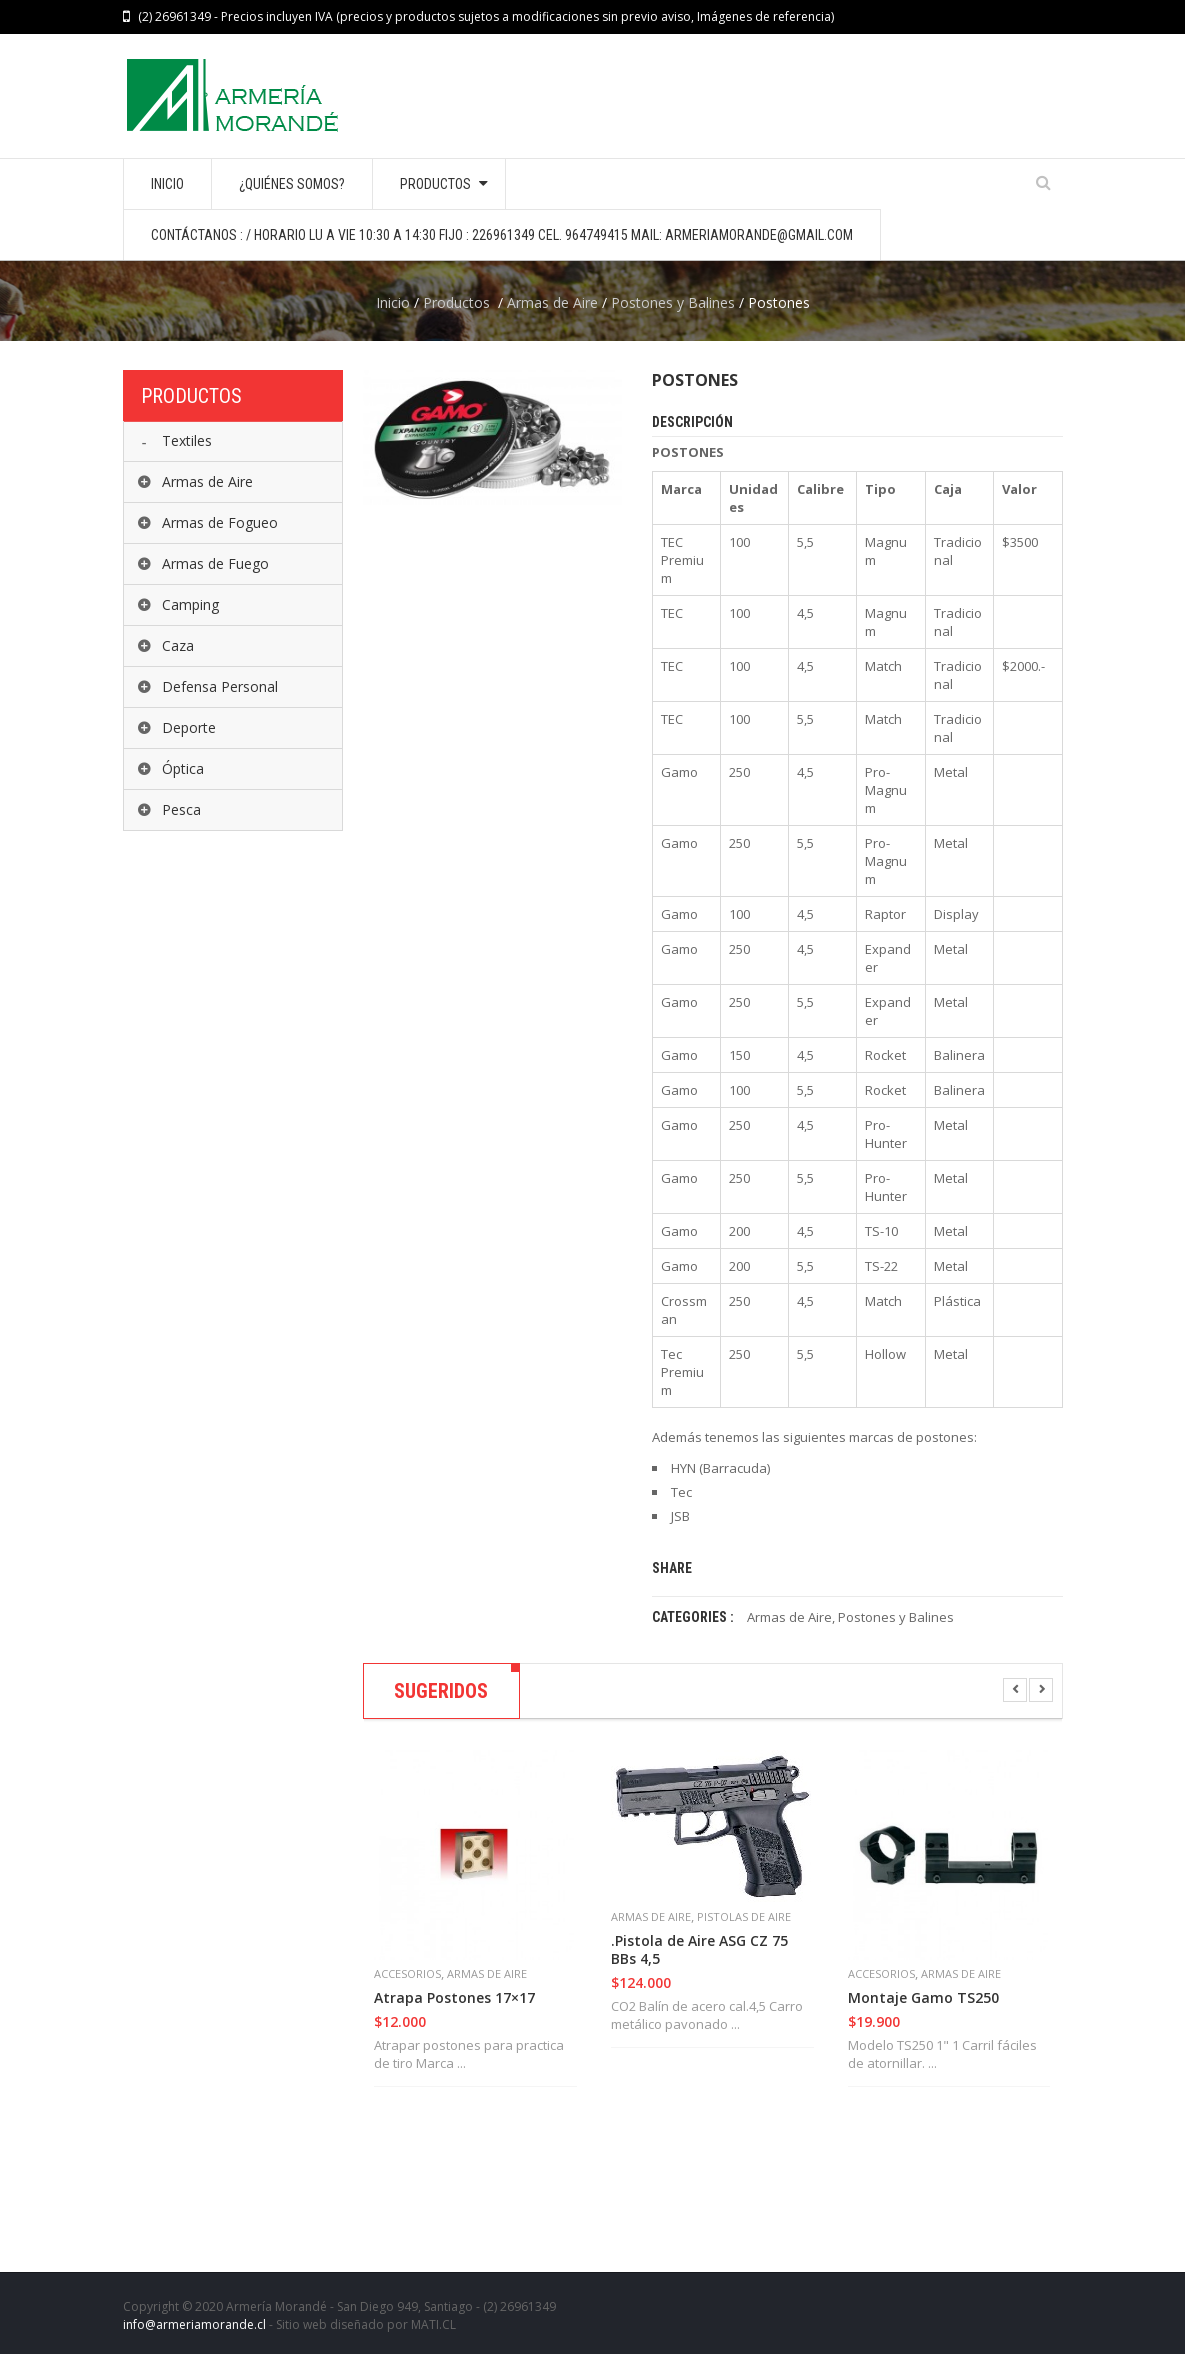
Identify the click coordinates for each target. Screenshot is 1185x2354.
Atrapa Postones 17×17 (454, 1998)
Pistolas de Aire (744, 1916)
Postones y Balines (673, 302)
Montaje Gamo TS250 (923, 1998)
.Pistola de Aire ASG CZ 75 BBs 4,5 (699, 1950)
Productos (456, 302)
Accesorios (407, 1973)
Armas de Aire (552, 302)
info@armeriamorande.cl (194, 2324)
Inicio (393, 302)
